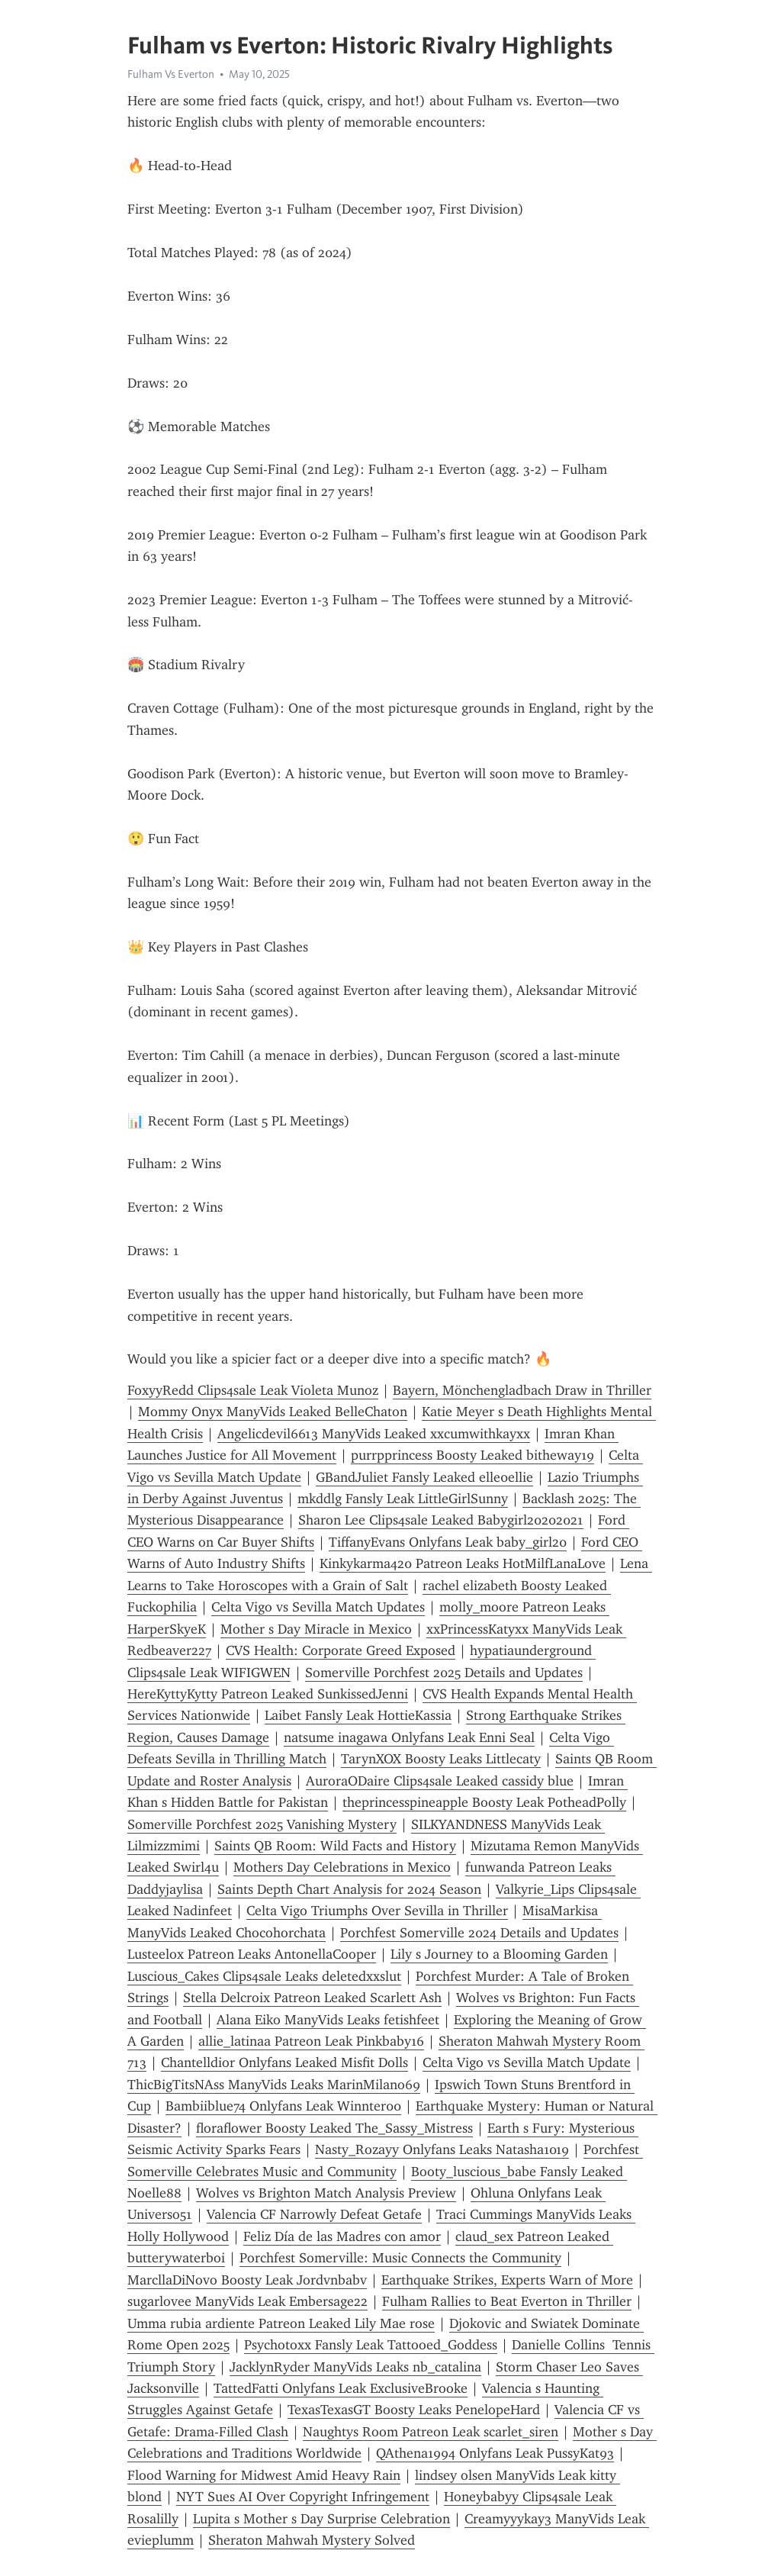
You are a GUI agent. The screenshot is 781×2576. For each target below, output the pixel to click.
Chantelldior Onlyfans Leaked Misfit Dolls (284, 2062)
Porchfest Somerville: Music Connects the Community (400, 2257)
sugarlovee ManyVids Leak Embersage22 (247, 2301)
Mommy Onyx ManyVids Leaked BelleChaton (272, 1411)
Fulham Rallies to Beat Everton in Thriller (507, 2301)
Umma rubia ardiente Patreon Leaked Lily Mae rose (281, 2323)
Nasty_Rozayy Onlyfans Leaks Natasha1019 (442, 2149)
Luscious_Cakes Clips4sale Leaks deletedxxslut (264, 1976)
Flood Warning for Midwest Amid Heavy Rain (263, 2475)
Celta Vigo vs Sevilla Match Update (527, 2062)
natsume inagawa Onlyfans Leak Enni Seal (409, 1737)
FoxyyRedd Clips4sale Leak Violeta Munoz (252, 1390)
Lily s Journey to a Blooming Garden (499, 1954)
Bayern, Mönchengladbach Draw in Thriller (522, 1390)
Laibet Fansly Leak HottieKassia (358, 1715)
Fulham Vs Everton (170, 74)
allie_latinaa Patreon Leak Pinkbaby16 (311, 2041)
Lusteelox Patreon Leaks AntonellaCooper (251, 1954)
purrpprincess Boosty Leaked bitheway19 (472, 1455)
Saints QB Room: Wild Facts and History (335, 1845)
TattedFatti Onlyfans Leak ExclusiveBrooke (341, 2388)
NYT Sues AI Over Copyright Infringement (302, 2496)
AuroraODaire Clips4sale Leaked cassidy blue (440, 1781)
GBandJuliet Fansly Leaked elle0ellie (424, 1477)
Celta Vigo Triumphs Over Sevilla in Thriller (377, 1910)
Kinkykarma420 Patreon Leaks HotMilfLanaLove (463, 1563)
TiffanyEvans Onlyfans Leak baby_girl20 (448, 1542)
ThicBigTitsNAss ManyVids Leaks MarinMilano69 (273, 2084)
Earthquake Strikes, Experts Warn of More (507, 2280)
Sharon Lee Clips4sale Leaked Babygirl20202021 (440, 1520)
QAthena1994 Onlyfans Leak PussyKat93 (495, 2453)
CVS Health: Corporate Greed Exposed (340, 1650)
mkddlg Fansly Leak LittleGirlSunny (402, 1498)
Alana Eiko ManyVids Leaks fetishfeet (328, 2019)
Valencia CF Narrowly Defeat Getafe (314, 2214)
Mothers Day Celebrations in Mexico (342, 1867)
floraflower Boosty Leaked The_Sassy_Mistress (334, 2128)
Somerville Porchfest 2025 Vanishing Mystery (262, 1824)
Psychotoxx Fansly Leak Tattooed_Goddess (370, 2344)
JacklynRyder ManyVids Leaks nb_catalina (355, 2367)
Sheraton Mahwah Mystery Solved (311, 2540)
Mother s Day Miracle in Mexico (316, 1629)
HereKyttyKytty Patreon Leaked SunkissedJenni (267, 1694)
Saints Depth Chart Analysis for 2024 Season (349, 1889)
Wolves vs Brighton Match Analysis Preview (326, 2193)
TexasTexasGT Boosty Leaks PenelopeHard (414, 2409)
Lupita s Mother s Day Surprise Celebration (321, 2518)
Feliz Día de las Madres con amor (342, 2236)
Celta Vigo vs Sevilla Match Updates (318, 1607)
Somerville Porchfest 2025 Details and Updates (444, 1672)
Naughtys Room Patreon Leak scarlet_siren (430, 2431)
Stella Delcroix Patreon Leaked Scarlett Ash (312, 1997)
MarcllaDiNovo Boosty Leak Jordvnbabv (247, 2280)
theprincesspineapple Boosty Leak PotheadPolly (484, 1802)
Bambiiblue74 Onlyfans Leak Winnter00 (283, 2106)
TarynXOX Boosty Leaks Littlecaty (441, 1758)
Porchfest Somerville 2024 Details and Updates (479, 1932)
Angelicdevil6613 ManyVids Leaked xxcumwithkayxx (373, 1433)
